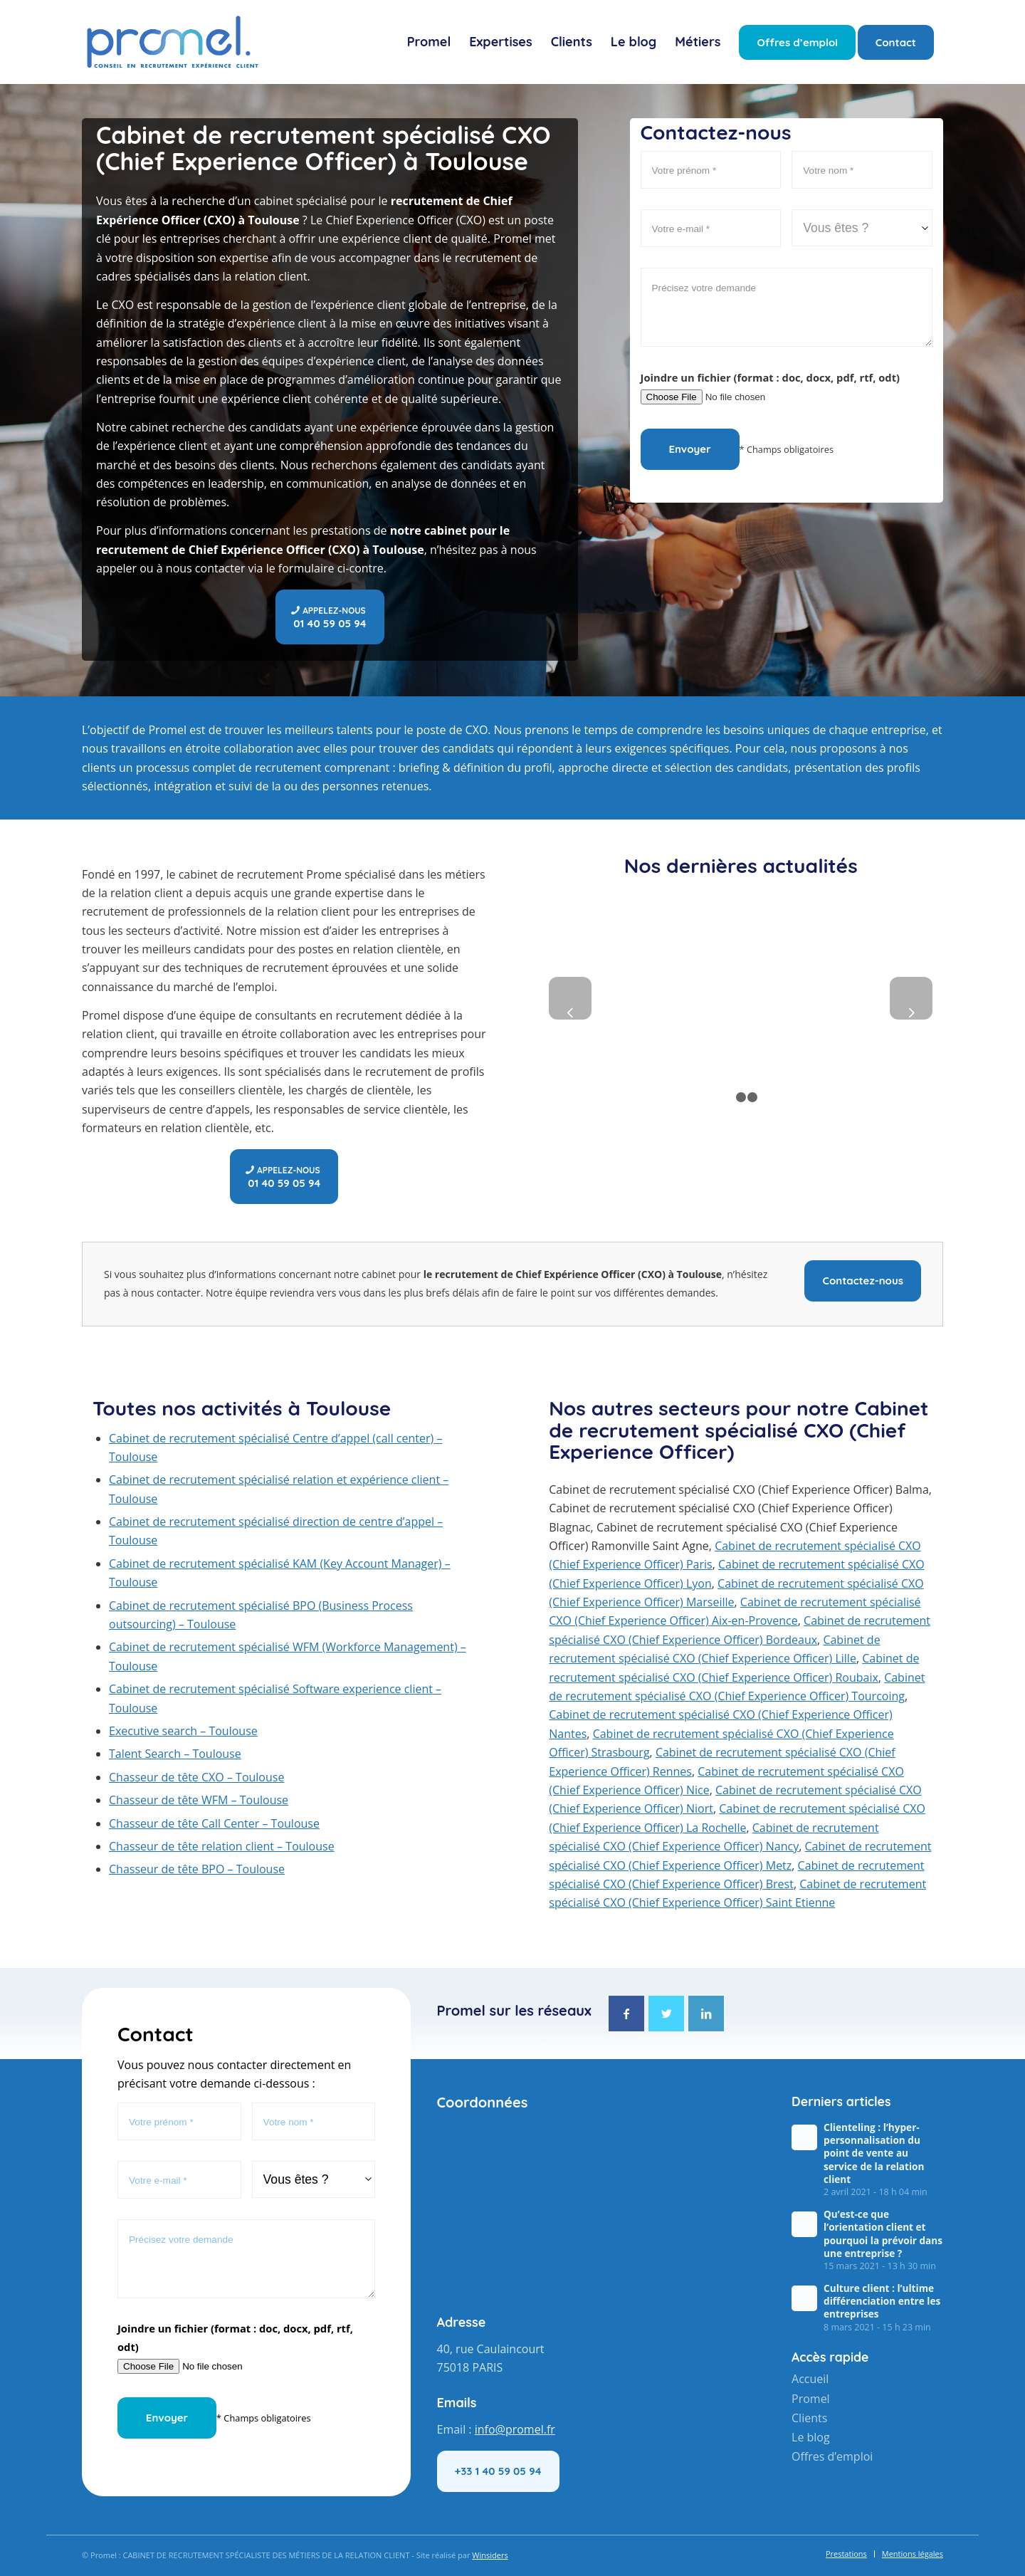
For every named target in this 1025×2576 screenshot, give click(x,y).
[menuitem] (429, 42)
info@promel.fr (515, 2429)
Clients (809, 2416)
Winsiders (490, 2555)
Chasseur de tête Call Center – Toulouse (214, 1823)
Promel (811, 2398)
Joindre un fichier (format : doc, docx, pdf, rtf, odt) (770, 377)
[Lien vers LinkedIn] (707, 2013)
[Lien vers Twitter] (666, 2013)
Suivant (911, 998)
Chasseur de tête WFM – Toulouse (198, 1800)
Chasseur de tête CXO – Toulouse (196, 1777)
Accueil (810, 2379)
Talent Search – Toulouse (175, 1753)
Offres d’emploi (832, 2454)
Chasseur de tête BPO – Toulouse (197, 1869)
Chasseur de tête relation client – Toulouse (222, 1846)
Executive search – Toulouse (183, 1731)
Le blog (811, 2436)
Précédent (570, 998)
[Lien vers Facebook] (626, 2013)
